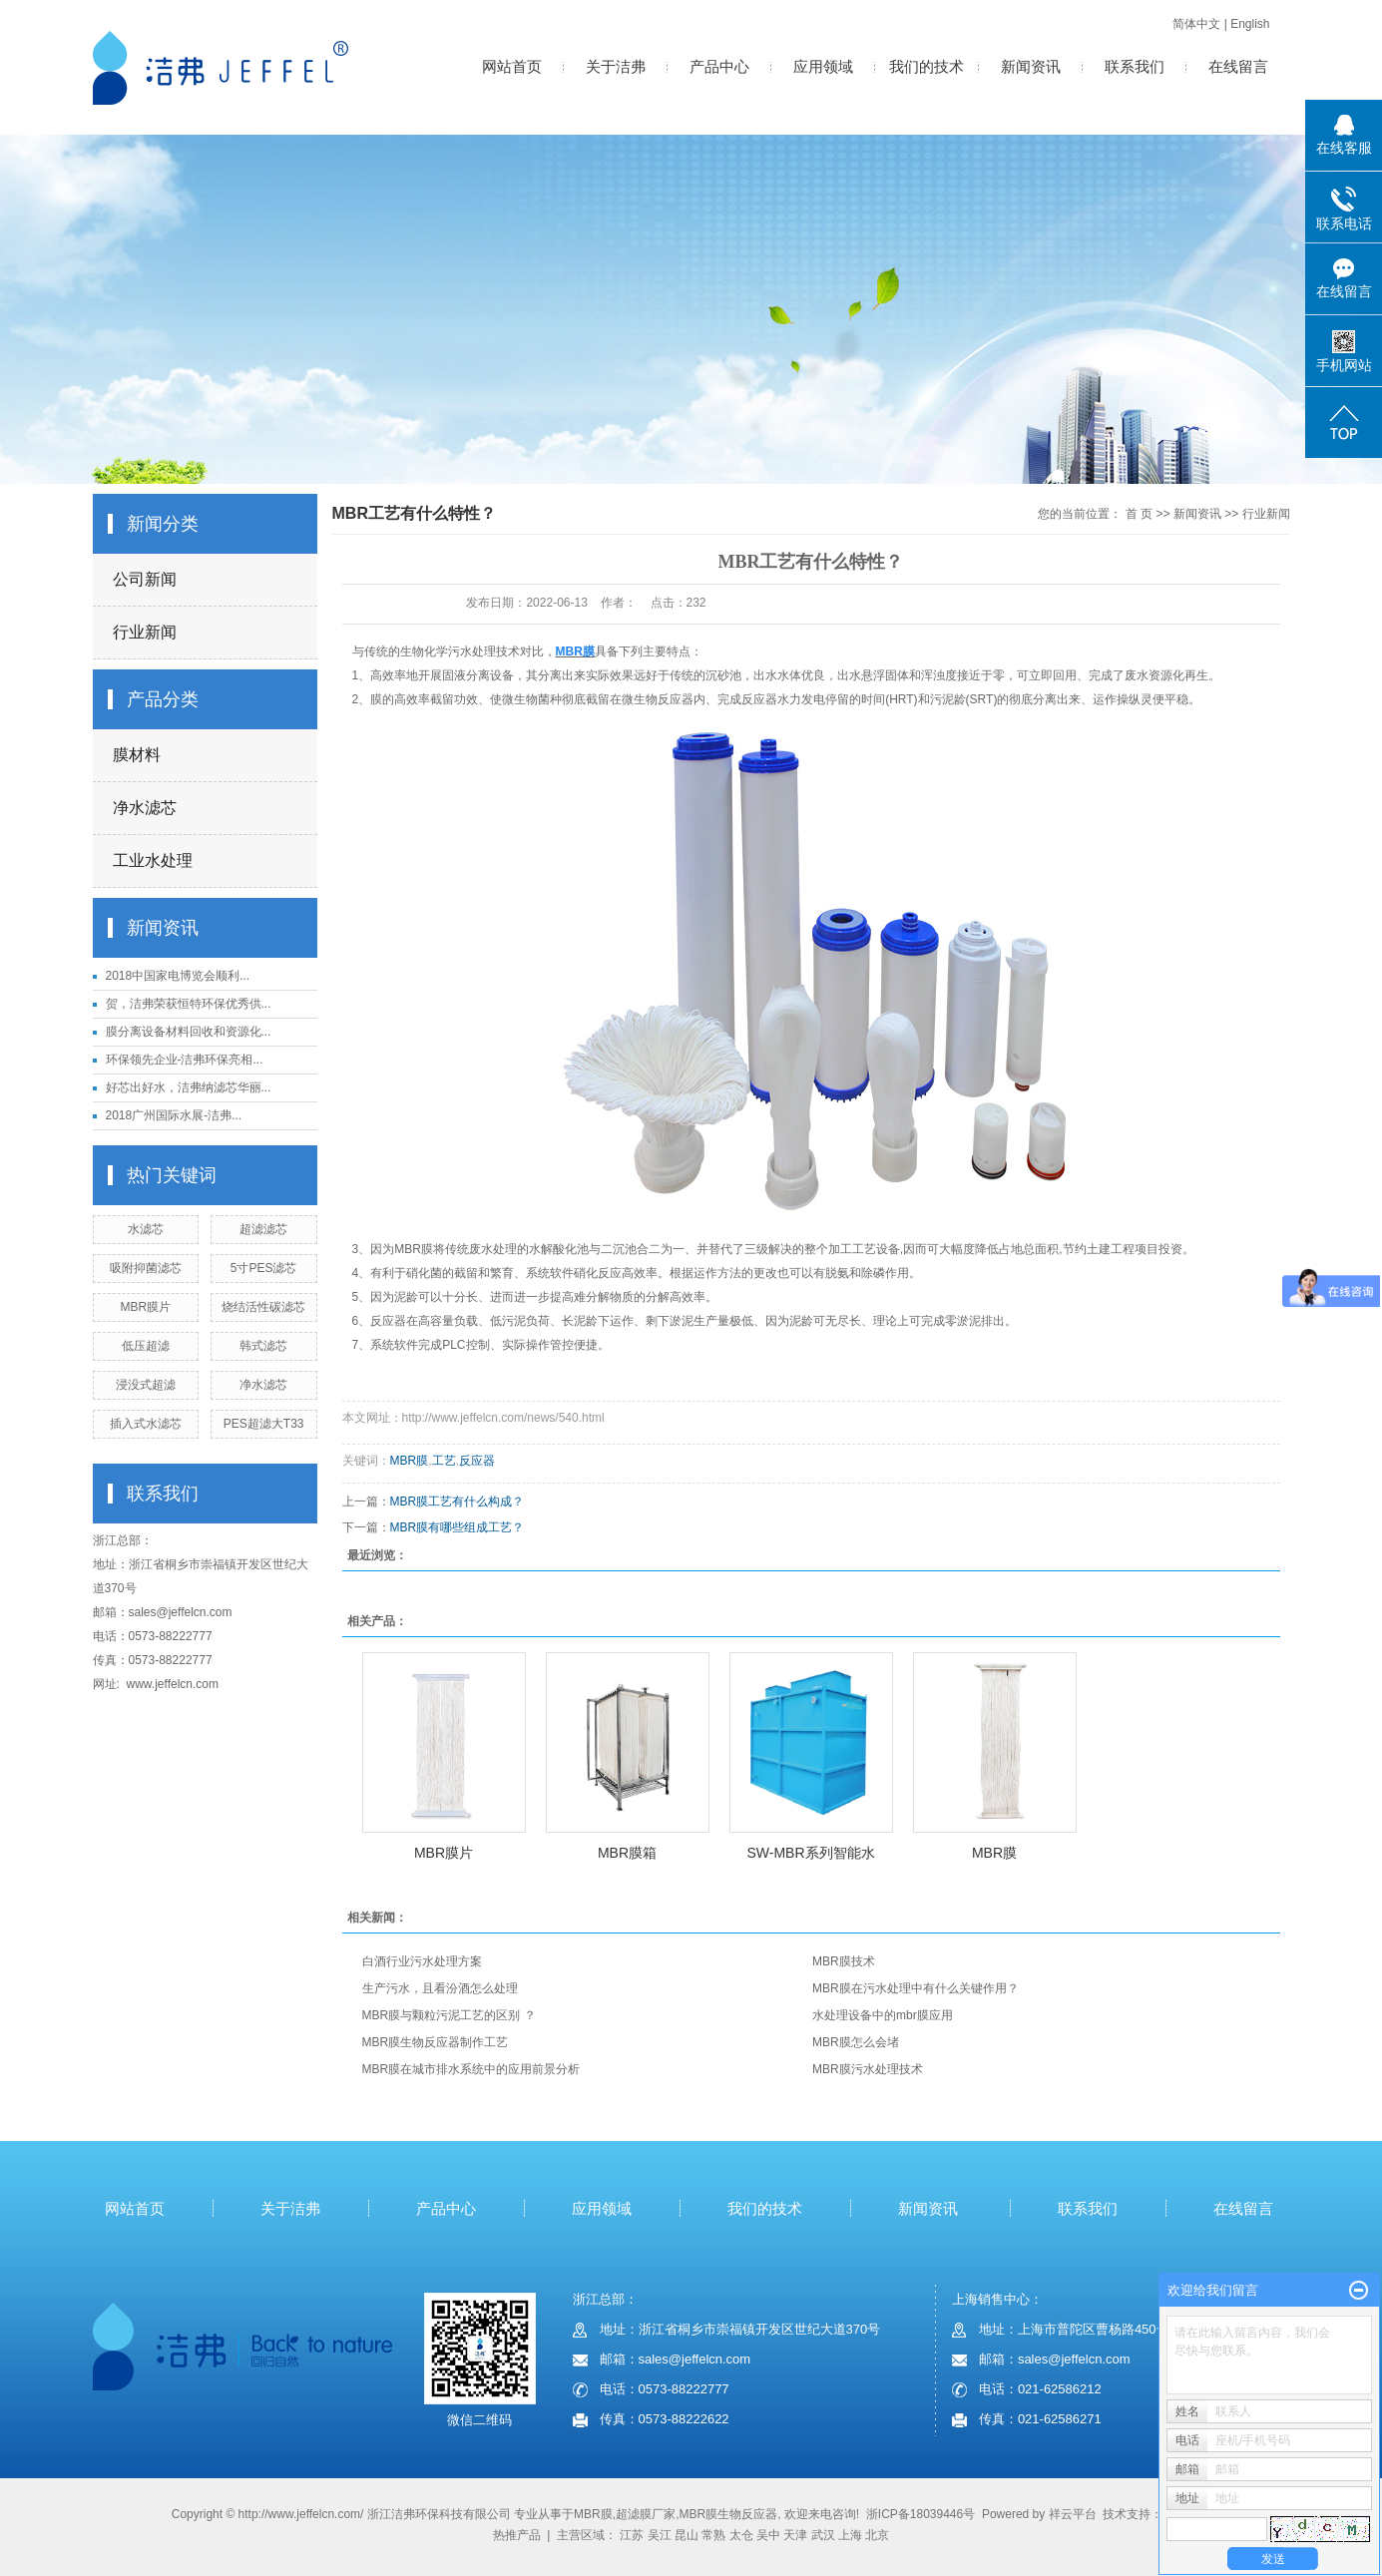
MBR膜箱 (627, 1853)
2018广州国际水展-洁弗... (174, 1115)
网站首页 (512, 66)
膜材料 (137, 754)
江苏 (632, 2535)
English (1249, 24)
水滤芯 (146, 1229)
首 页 (1139, 514)
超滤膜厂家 (646, 2514)
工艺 (444, 1461)
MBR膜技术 (843, 1961)
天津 (795, 2535)
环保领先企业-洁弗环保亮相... (184, 1060)
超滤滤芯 (263, 1229)
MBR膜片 (146, 1307)
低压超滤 (146, 1346)
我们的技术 (926, 66)
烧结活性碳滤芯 (263, 1307)
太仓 (741, 2535)
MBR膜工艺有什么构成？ (457, 1501)
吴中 (768, 2535)
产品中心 (719, 66)
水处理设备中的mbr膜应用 (882, 2015)
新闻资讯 (1031, 66)
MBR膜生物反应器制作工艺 (435, 2042)
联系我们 (1134, 66)
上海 (850, 2535)
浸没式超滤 (146, 1385)
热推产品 (517, 2535)
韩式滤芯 (263, 1346)
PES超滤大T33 (264, 1424)
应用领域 (823, 66)
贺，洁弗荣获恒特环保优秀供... (188, 1004)
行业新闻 (145, 632)
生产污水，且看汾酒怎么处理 (440, 1988)
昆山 (686, 2535)
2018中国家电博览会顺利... (178, 976)
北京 (877, 2535)
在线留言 (1238, 66)
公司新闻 (145, 579)
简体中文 (1196, 24)
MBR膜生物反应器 (728, 2514)
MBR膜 (409, 1461)
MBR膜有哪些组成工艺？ (457, 1527)
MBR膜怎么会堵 (855, 2042)
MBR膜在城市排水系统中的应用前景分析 (471, 2069)
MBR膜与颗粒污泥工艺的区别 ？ (449, 2015)
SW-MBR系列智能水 (810, 1853)
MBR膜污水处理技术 (867, 2069)
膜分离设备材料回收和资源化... (188, 1032)
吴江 (660, 2535)
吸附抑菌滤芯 (146, 1268)
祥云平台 (1073, 2514)
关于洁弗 (616, 66)
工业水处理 (153, 860)
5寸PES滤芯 (263, 1268)
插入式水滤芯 (146, 1424)
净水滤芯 (145, 807)
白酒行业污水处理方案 (422, 1961)
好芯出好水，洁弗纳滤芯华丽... (188, 1087)
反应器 (477, 1461)
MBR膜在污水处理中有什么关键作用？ (915, 1988)
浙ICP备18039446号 (920, 2514)
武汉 (823, 2535)
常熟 (713, 2535)
